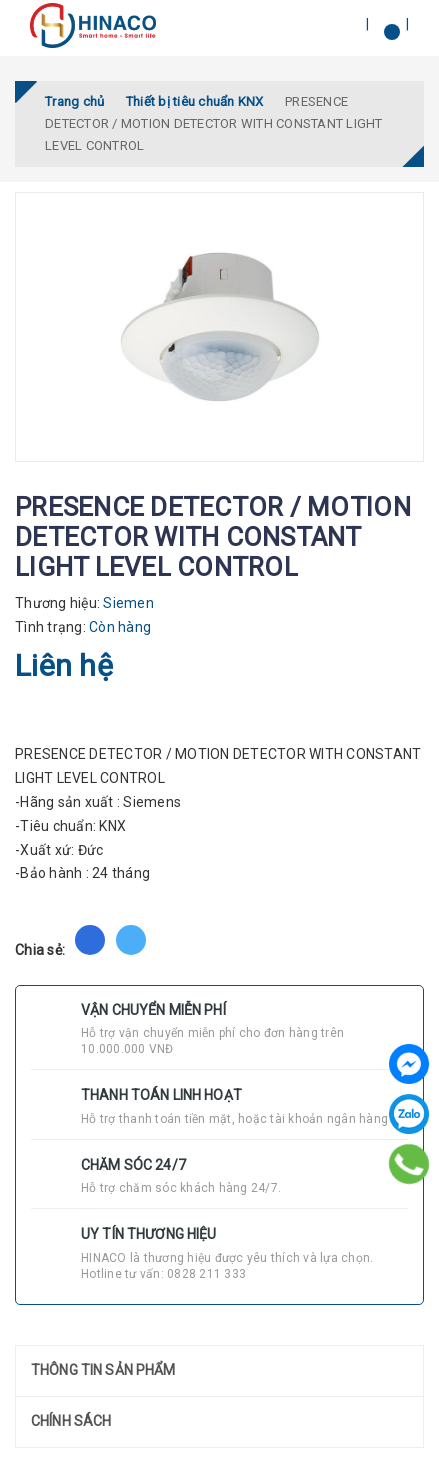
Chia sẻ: (40, 950)
